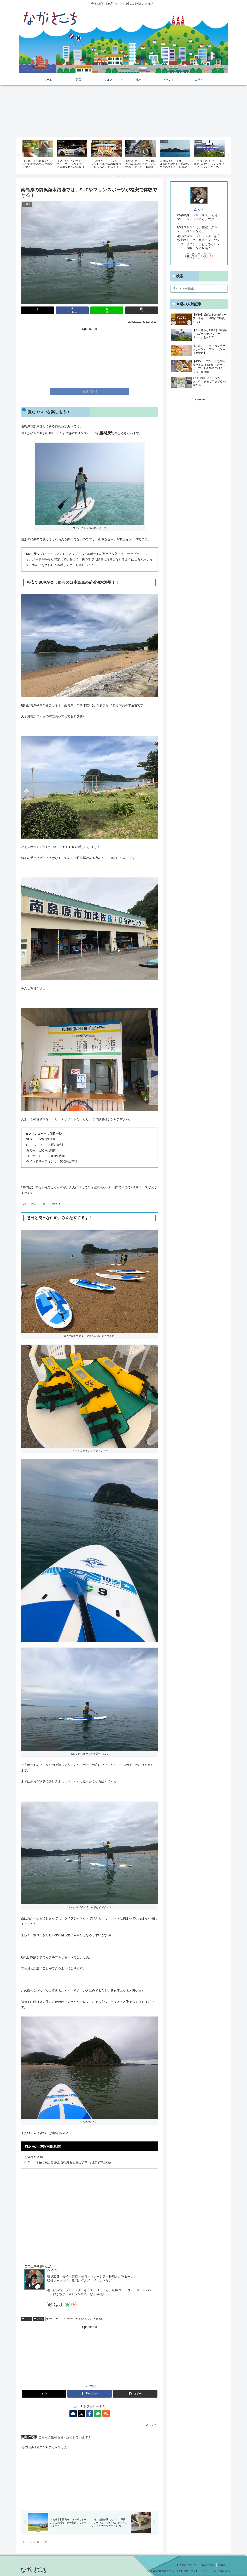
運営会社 (223, 2565)
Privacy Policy (207, 2565)
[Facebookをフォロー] (61, 2304)
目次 (85, 391)
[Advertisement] (123, 111)
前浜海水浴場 (83, 2319)
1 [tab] (118, 176)
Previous (18, 155)
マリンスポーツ (64, 2319)
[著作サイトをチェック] (49, 2304)
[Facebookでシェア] (72, 310)
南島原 (38, 2319)
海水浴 (98, 2319)
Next (228, 155)
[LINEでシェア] (106, 310)
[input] (199, 289)
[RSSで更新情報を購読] (74, 2304)
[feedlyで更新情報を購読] (67, 2304)
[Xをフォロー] (55, 2304)
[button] (141, 310)
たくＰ (52, 2271)
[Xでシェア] (37, 310)
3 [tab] (128, 176)
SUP (49, 2319)
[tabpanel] (38, 155)
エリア (26, 2319)
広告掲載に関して (186, 2565)
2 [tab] (123, 176)
